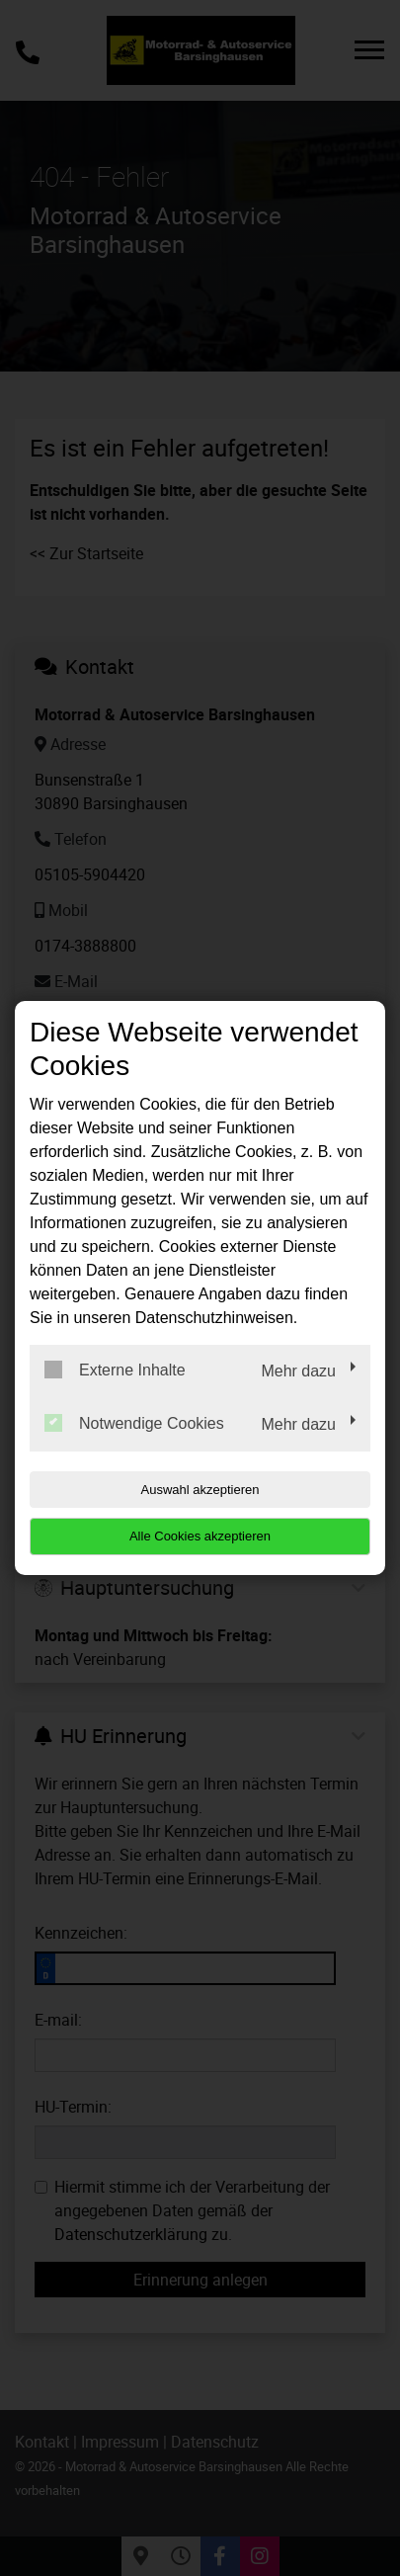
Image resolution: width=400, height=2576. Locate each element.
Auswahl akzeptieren (200, 1489)
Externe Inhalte (115, 1369)
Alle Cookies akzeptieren (200, 1536)
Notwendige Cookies (134, 1423)
